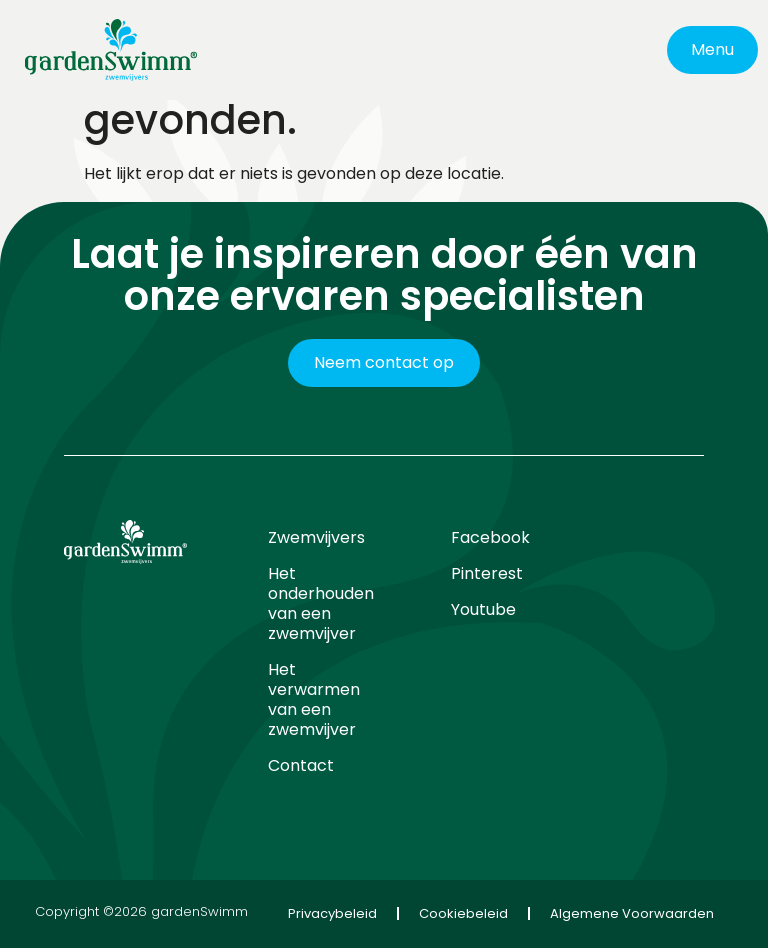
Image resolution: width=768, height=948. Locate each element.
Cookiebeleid (463, 913)
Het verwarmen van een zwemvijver (314, 699)
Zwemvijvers (316, 537)
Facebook (490, 537)
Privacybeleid (332, 913)
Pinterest (487, 573)
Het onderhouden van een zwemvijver (321, 603)
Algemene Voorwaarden (632, 913)
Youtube (483, 609)
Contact (301, 765)
